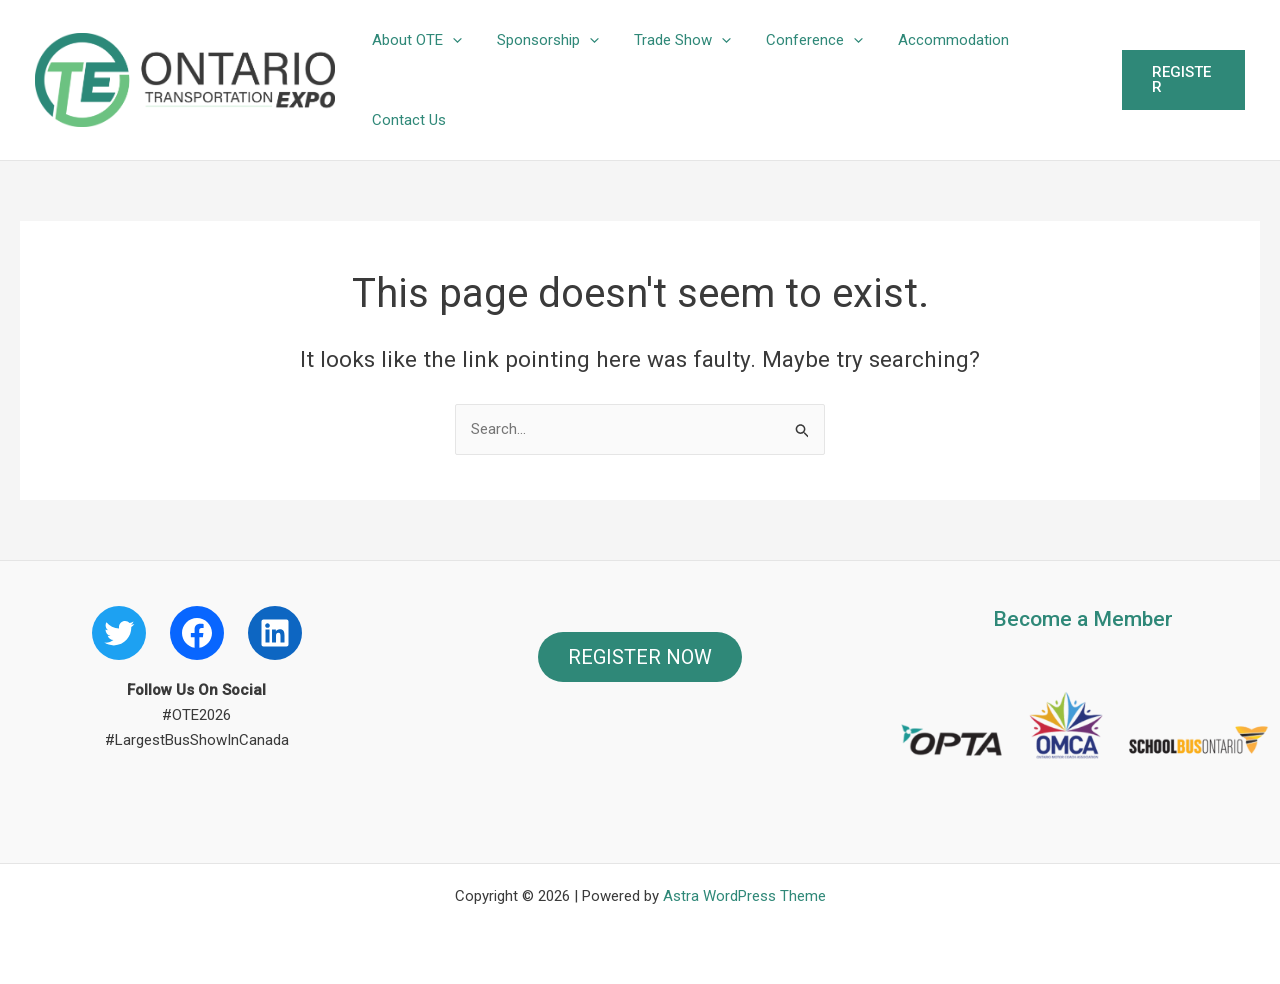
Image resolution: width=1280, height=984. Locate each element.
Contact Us (407, 120)
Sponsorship (541, 40)
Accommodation (931, 40)
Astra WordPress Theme (744, 896)
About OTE (415, 40)
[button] (450, 40)
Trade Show (670, 40)
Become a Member (1083, 619)
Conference (797, 40)
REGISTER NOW (640, 657)
